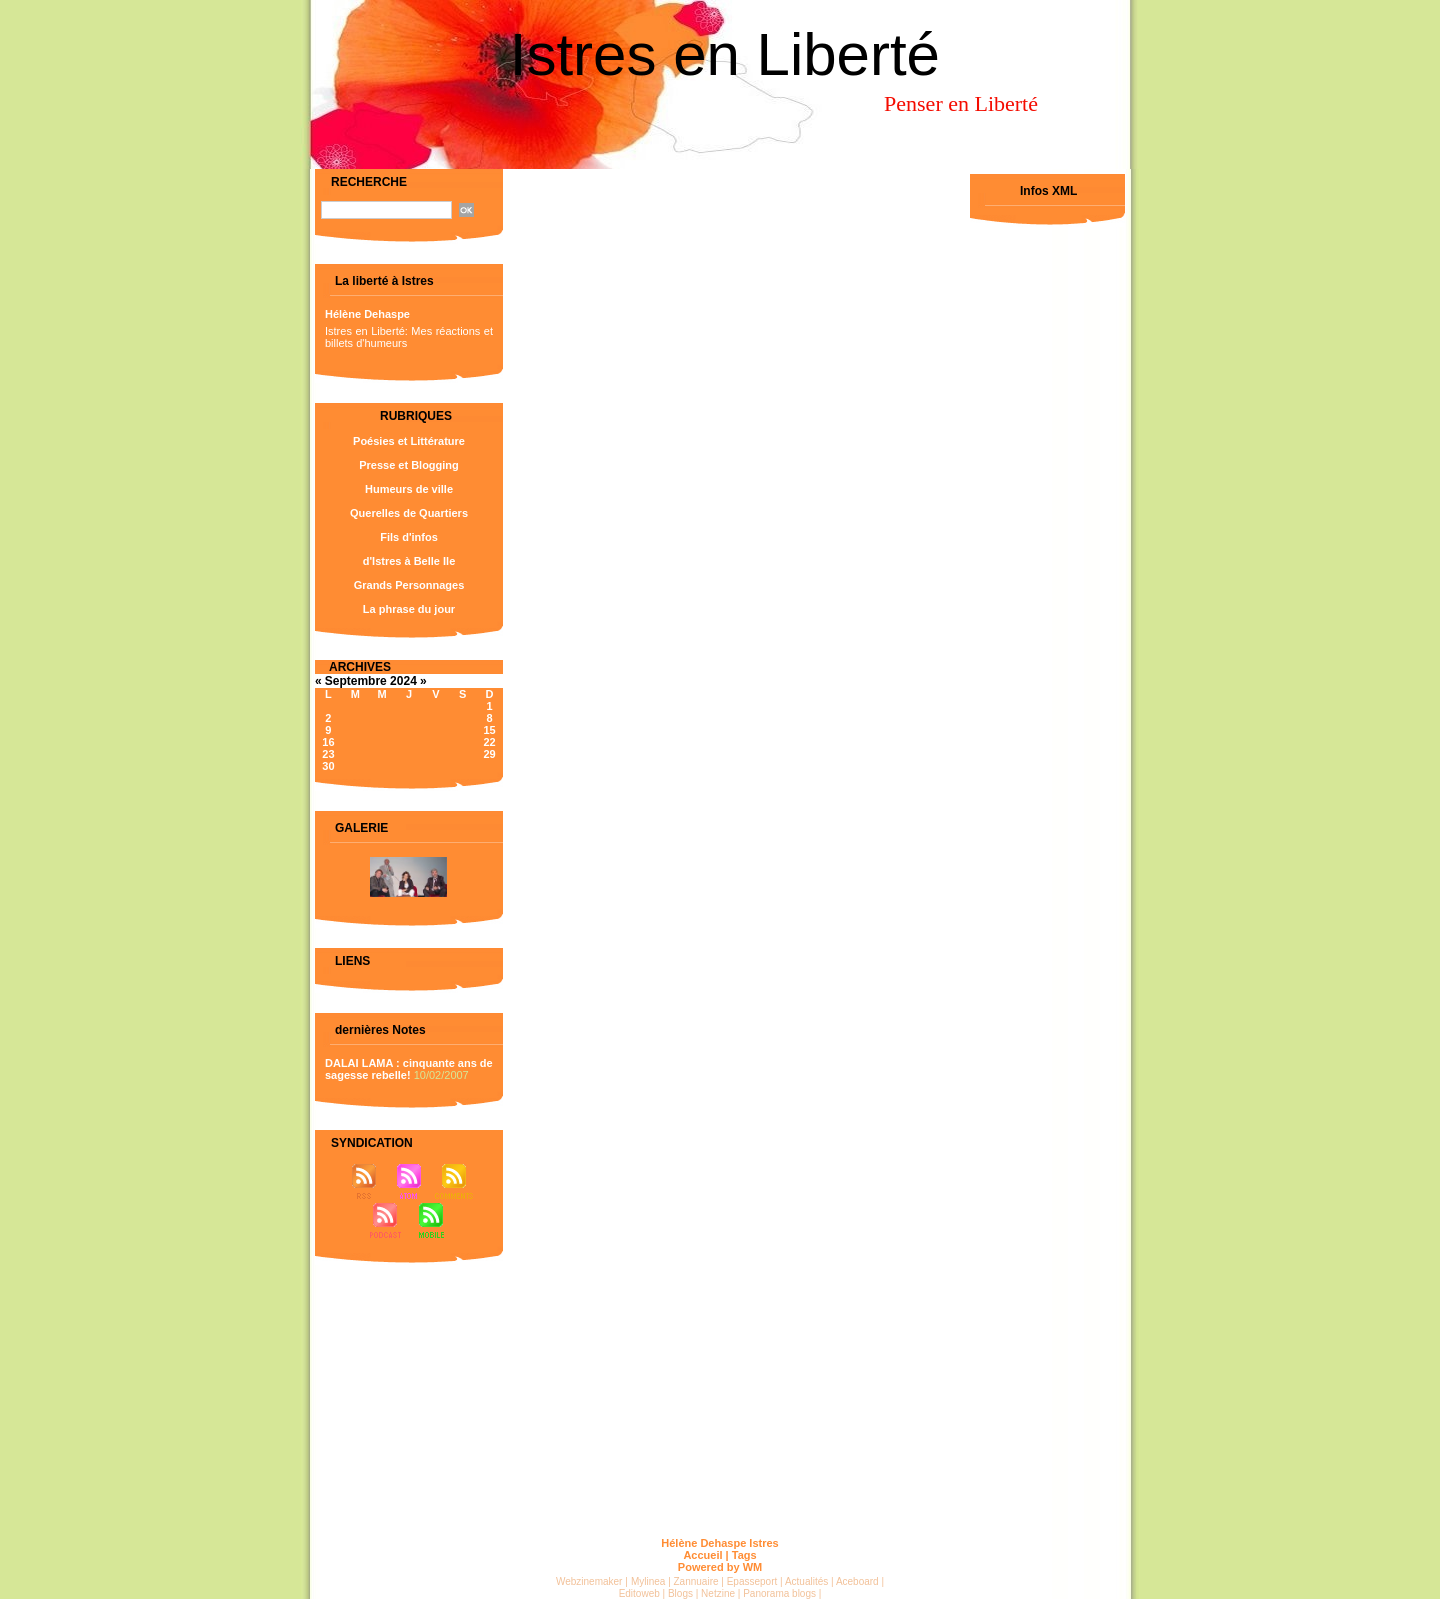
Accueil (702, 1555)
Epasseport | (755, 1581)
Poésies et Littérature (409, 441)
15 (489, 730)
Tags (744, 1555)
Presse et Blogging (409, 465)
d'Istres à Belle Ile (409, 561)
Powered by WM (720, 1567)
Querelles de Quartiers (409, 513)
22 (489, 742)
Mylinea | (651, 1581)
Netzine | (720, 1593)
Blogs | (683, 1593)
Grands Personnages (409, 585)
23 (328, 754)
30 (328, 766)
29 (489, 754)
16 (328, 742)
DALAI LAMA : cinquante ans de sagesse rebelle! (409, 1069)
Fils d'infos (409, 537)
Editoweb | (642, 1593)
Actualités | (809, 1581)
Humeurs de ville (409, 489)
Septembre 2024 (371, 681)
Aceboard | (860, 1581)
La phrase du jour (409, 609)
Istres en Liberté (725, 54)
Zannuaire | (699, 1581)
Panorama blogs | (782, 1593)
